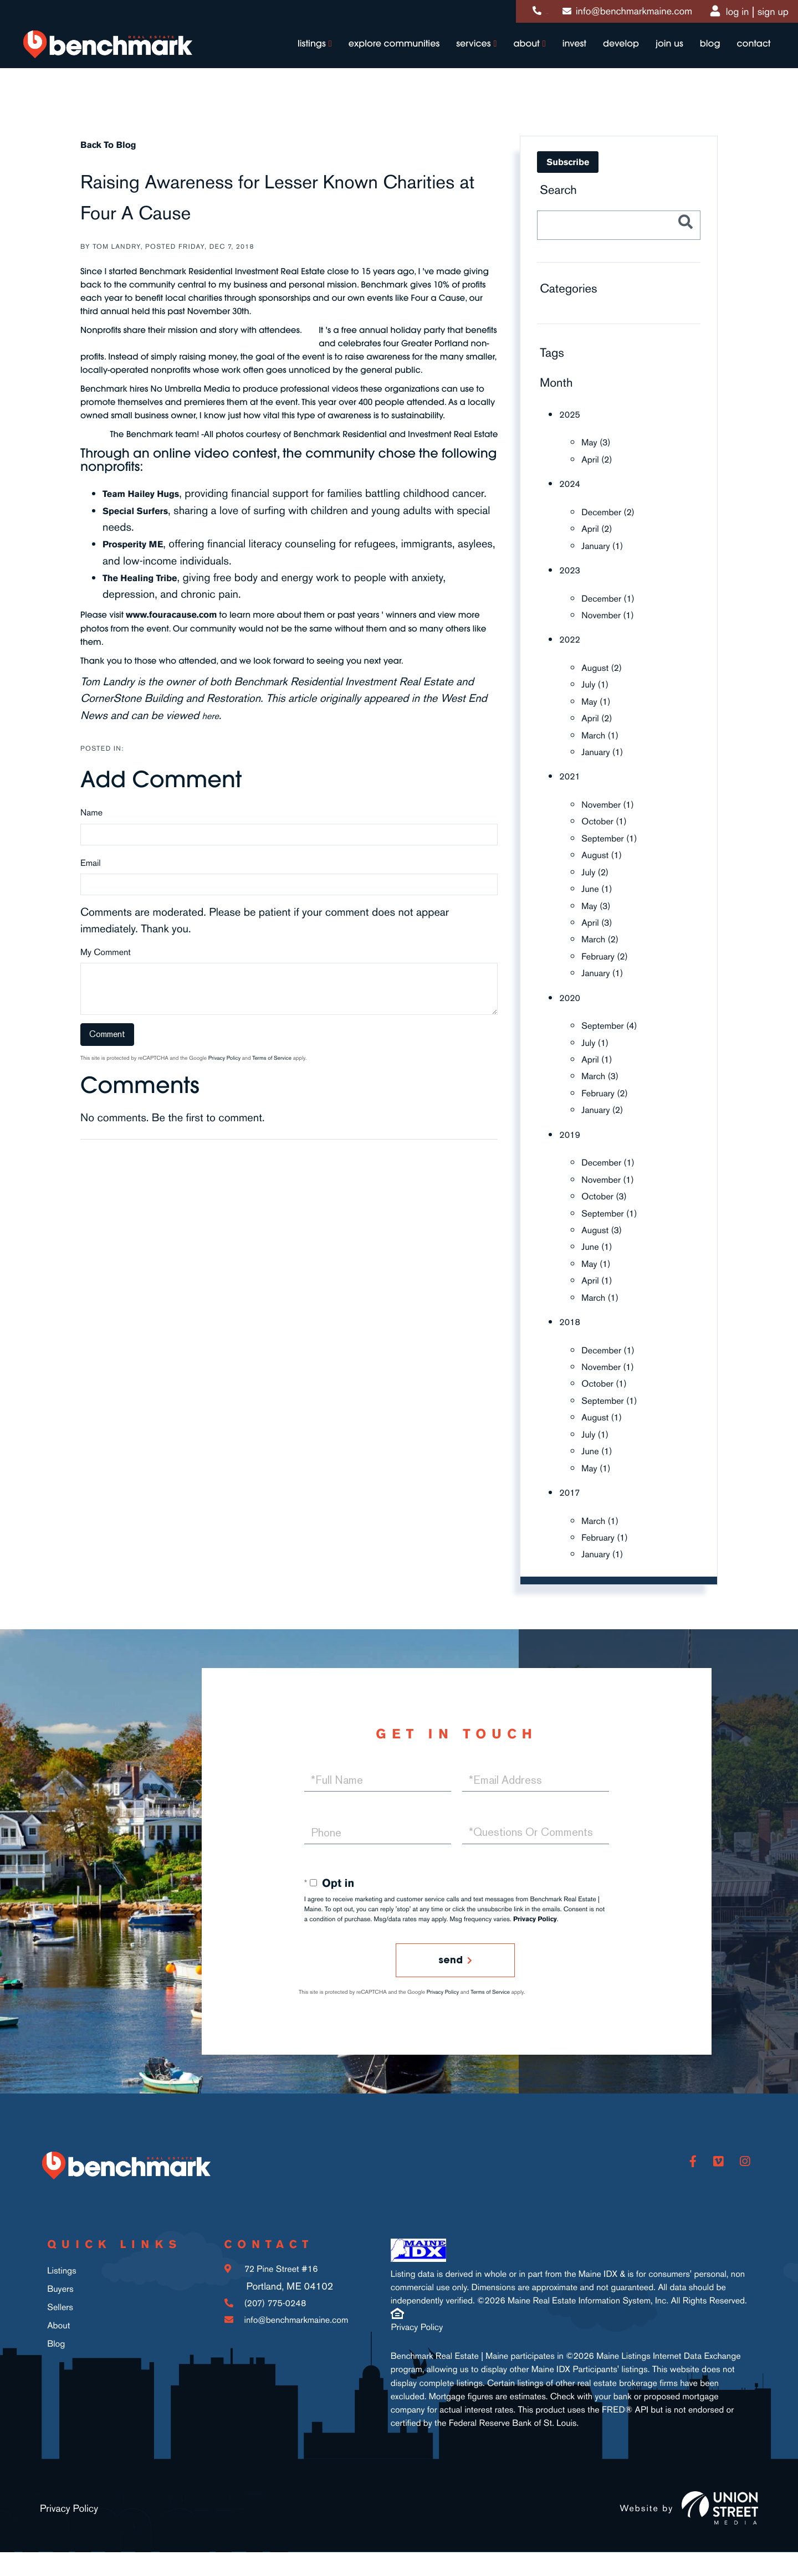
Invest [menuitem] (565, 56)
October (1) (609, 818)
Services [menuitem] (465, 56)
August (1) (606, 852)
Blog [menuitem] (701, 56)
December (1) (614, 596)
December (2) (614, 510)
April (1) (600, 1055)
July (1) (598, 682)
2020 (572, 993)
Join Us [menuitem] (661, 56)
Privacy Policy (224, 1077)
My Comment (105, 971)
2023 (572, 569)
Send (449, 1955)
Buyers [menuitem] (59, 2315)
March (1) (604, 733)
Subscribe (567, 162)
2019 (572, 1130)
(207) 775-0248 (497, 14)
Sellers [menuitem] (59, 2332)
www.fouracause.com (182, 632)
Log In (727, 14)
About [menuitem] (518, 56)
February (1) (609, 1530)
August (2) (606, 666)
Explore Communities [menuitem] (385, 56)
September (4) (615, 1022)
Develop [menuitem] (613, 56)
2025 (572, 413)
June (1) (600, 885)
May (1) (599, 699)
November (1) (613, 613)
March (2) (604, 936)
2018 (572, 1316)
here (212, 734)
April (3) (600, 919)
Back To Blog (115, 144)
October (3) (609, 1191)
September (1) (615, 835)
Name (91, 831)
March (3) (604, 1072)
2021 (572, 774)
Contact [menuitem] (745, 56)
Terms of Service (271, 1077)
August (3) (606, 1224)
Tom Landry (117, 246)
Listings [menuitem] (303, 56)
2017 (572, 1486)
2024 (572, 483)
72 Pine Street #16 (271, 2305)
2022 (572, 638)
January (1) (607, 544)
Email (90, 881)
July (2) (598, 869)
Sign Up (763, 14)
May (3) (599, 441)
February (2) (609, 952)
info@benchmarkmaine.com (617, 14)
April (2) (600, 458)
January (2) (607, 1105)
